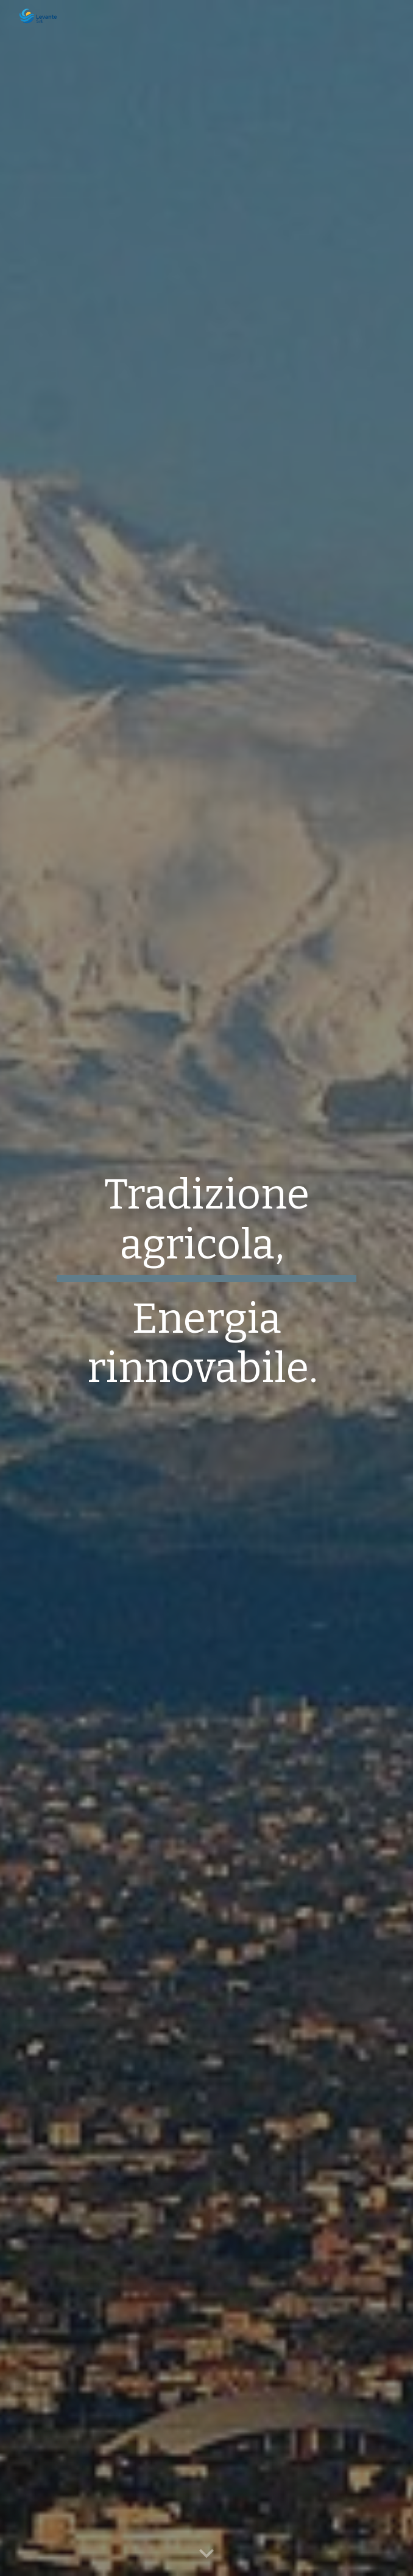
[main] (206, 1287)
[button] (206, 2554)
